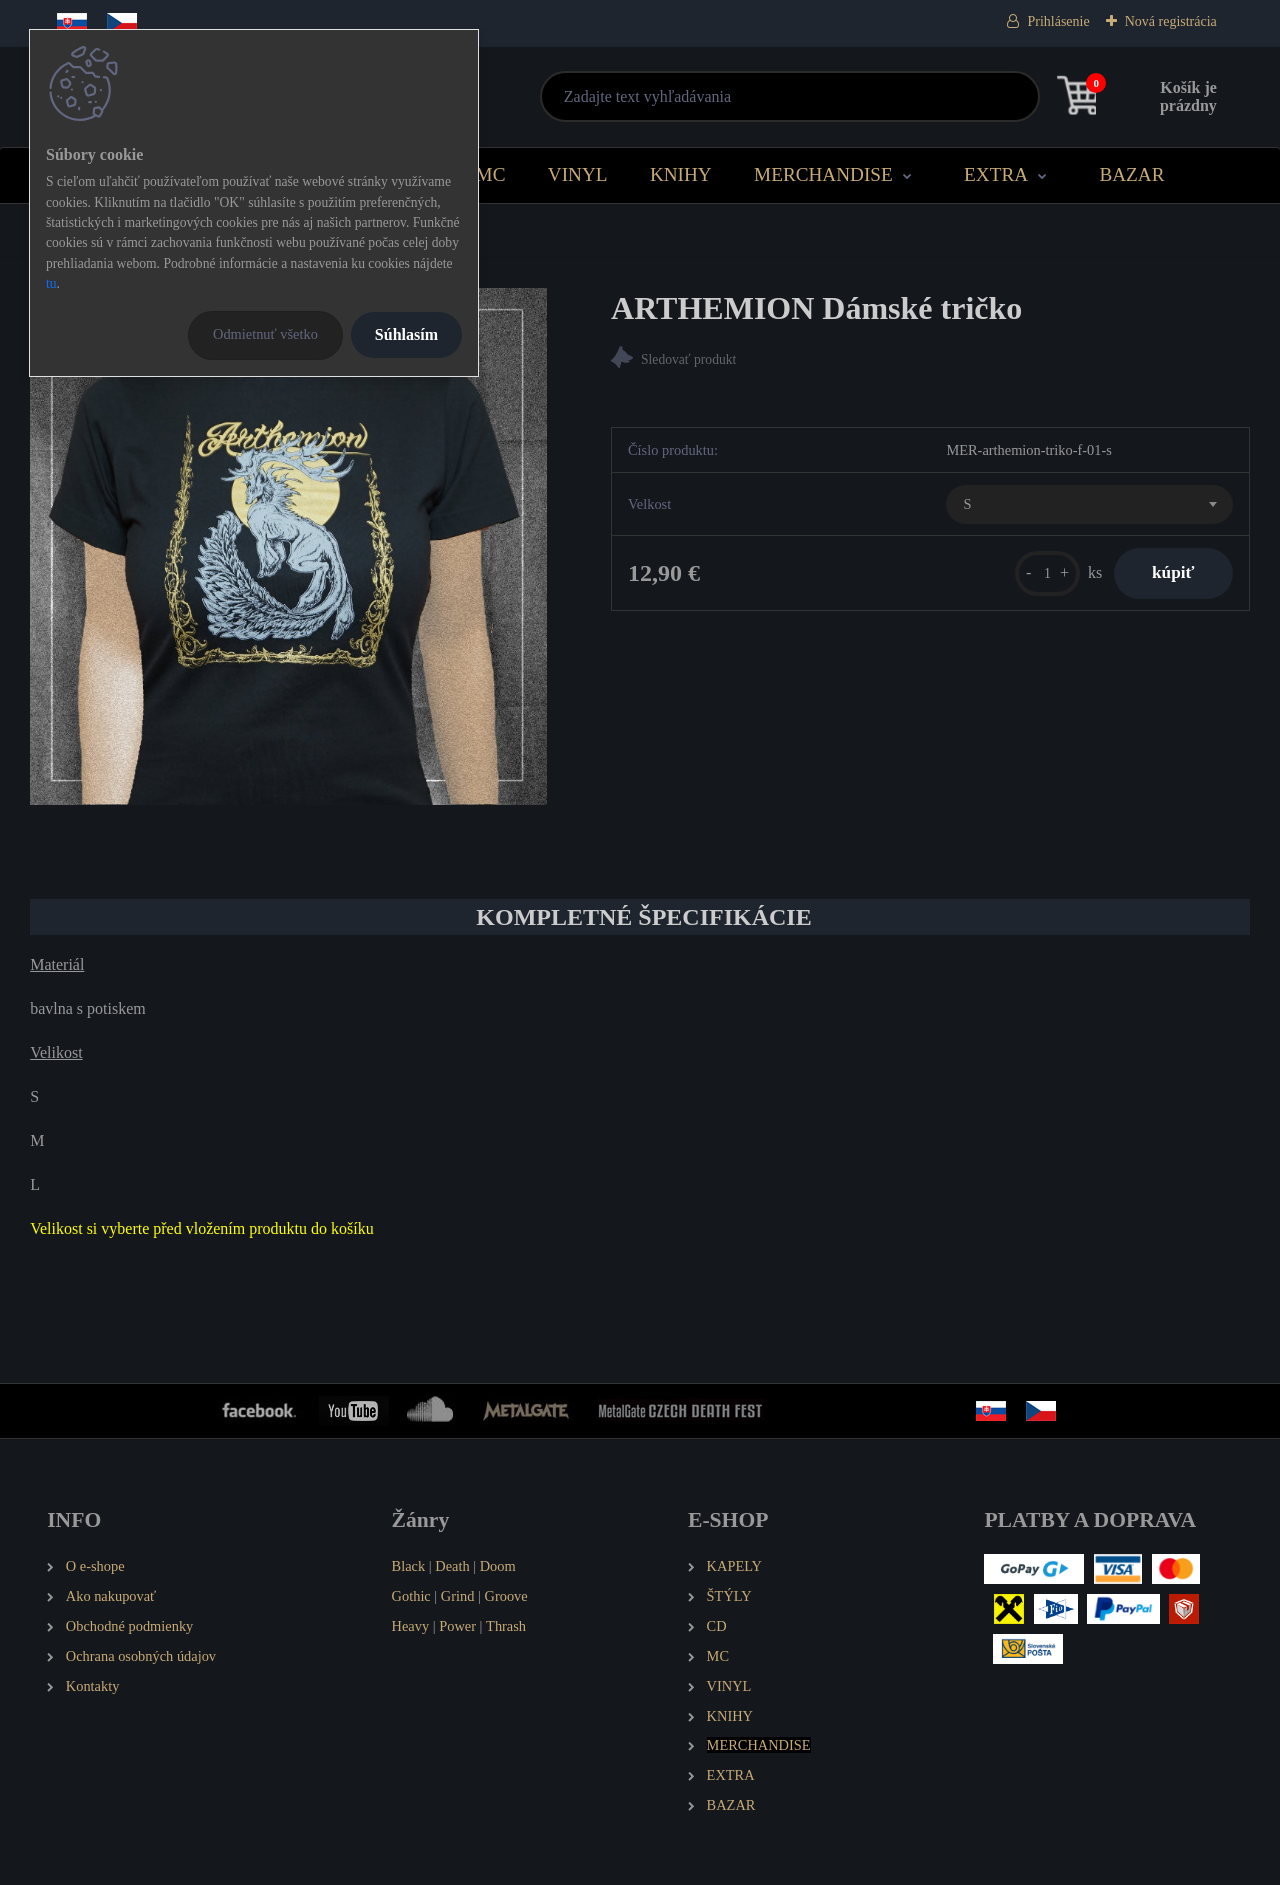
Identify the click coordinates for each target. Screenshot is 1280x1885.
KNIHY (681, 174)
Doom (498, 1566)
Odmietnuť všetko (265, 334)
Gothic (411, 1596)
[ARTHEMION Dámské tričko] (288, 546)
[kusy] (1043, 573)
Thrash (506, 1626)
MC (491, 174)
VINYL (578, 174)
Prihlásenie (1058, 21)
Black (409, 1566)
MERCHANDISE (823, 174)
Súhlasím (406, 334)
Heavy (411, 1626)
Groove (506, 1596)
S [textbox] (967, 505)
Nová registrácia (1171, 21)
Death (452, 1566)
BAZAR (1131, 174)
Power (457, 1626)
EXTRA (996, 174)
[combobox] (1089, 505)
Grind (458, 1596)
